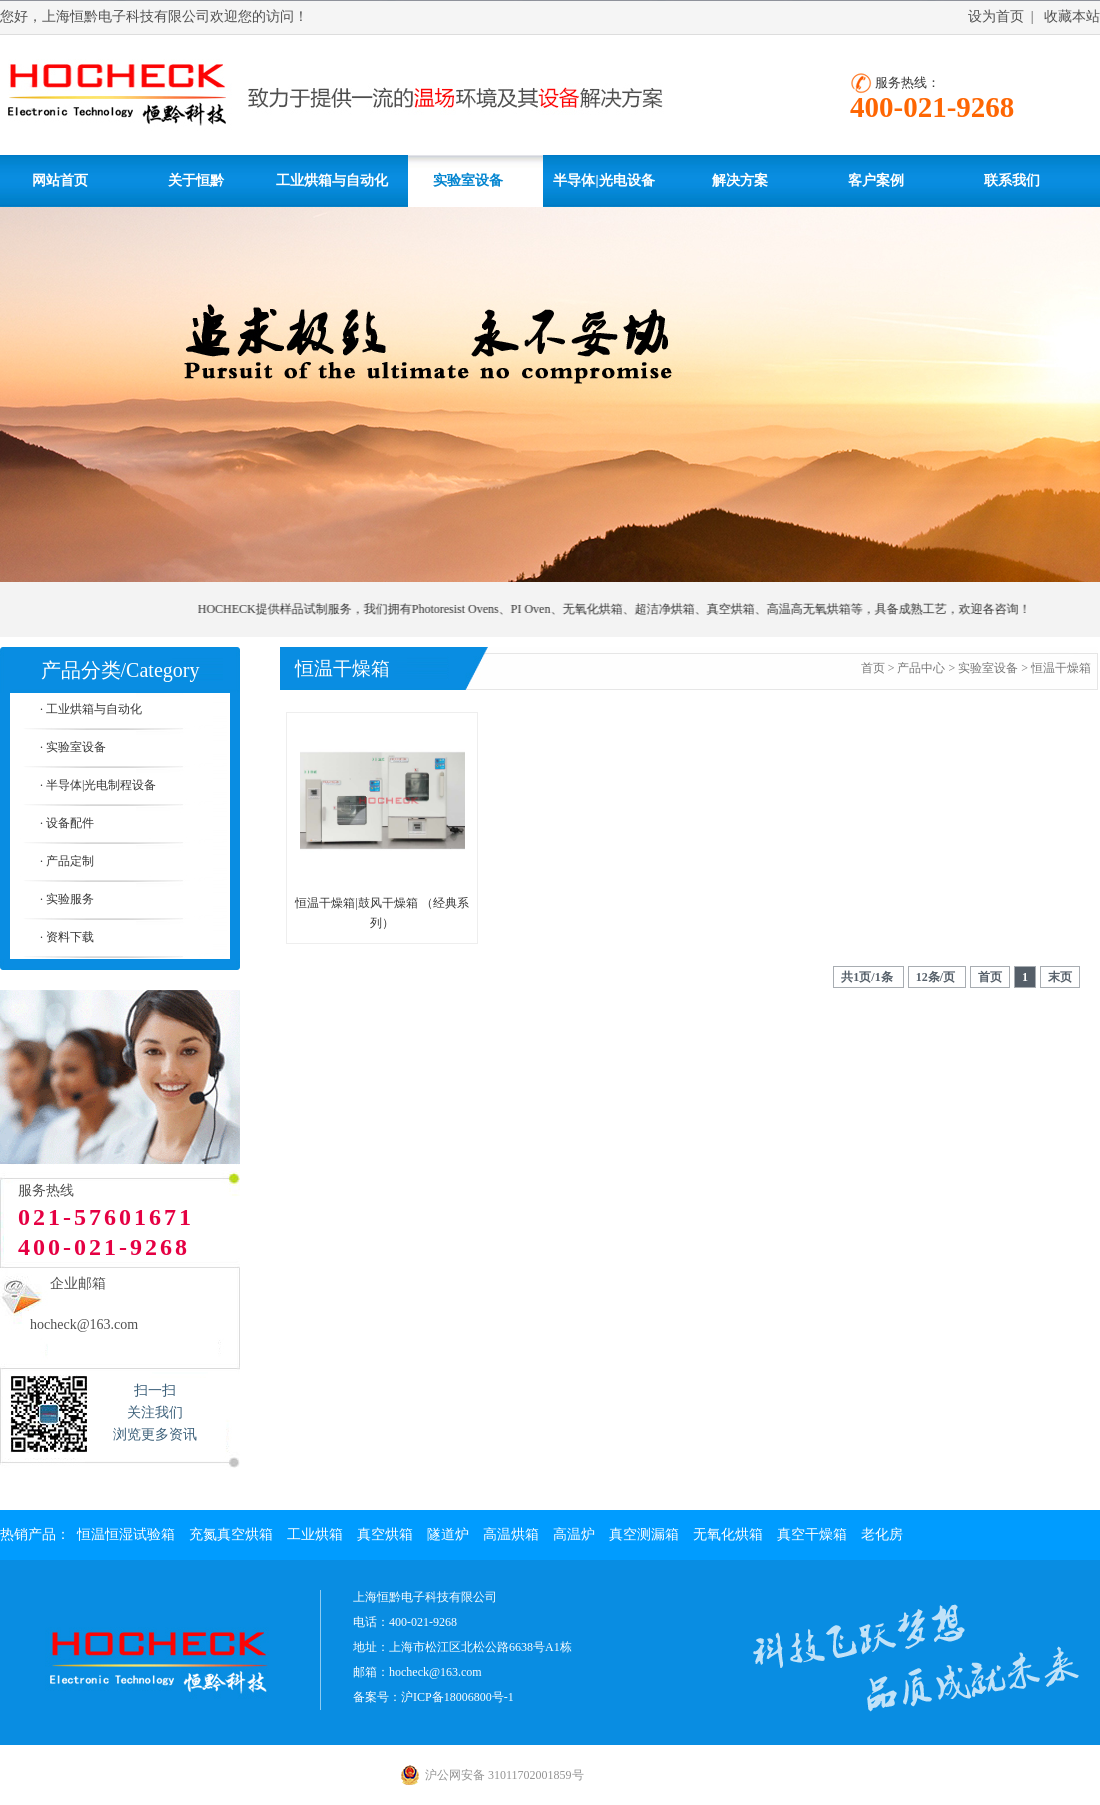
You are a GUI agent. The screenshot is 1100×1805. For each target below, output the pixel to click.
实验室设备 (468, 180)
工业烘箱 (315, 1534)
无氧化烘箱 (728, 1534)
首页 (873, 668)
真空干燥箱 (812, 1534)
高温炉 (574, 1534)
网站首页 (60, 180)
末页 (1060, 977)
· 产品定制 (67, 861)
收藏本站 (1072, 16)
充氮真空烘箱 (231, 1534)
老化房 (882, 1534)
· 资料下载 (67, 937)
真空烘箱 (385, 1534)
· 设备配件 (67, 823)
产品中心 (921, 668)
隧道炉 (448, 1534)
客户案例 (876, 180)
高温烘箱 (511, 1534)
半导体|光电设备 (603, 180)
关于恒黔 (196, 180)
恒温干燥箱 (1061, 668)
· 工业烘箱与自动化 (91, 709)
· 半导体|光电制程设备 (98, 785)
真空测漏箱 (644, 1534)
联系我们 (1012, 180)
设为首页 (996, 16)
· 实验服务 (67, 899)
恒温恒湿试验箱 (126, 1534)
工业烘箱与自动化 (332, 180)
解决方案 (740, 180)
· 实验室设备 (73, 747)
